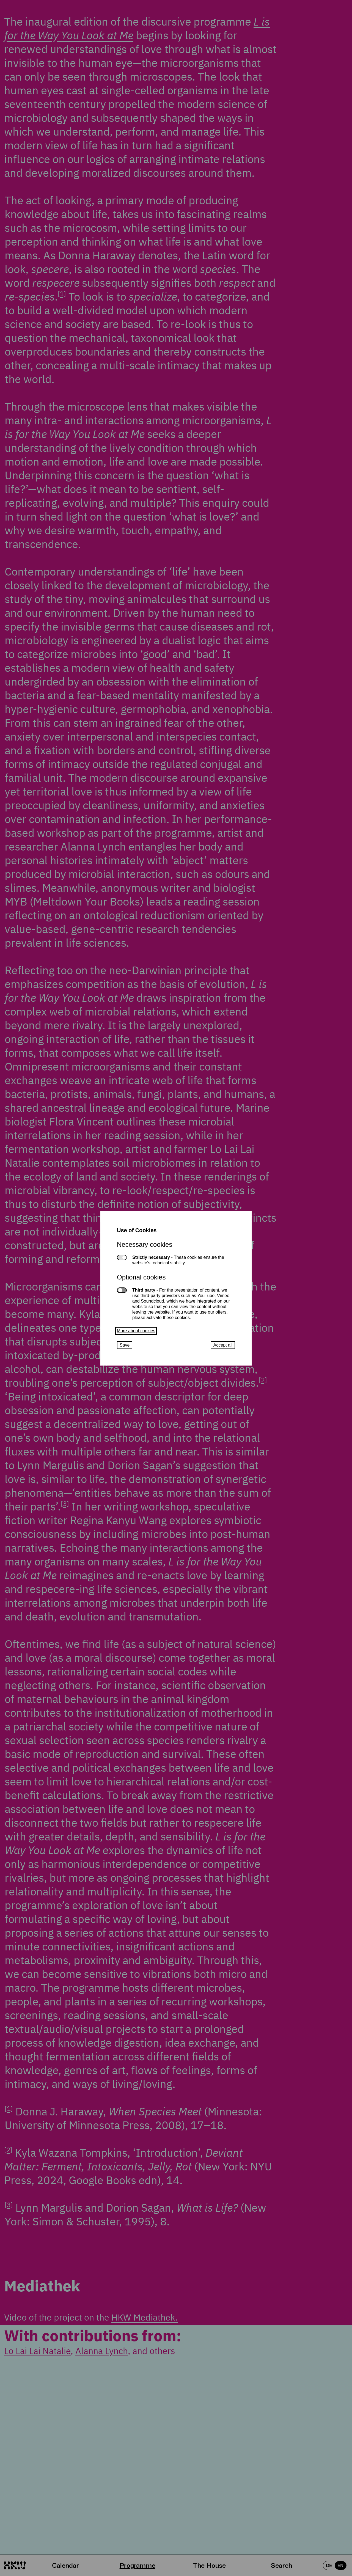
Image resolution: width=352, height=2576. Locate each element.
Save (125, 1345)
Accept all (222, 1345)
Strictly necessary (122, 1257)
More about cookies (136, 1330)
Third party (122, 1290)
